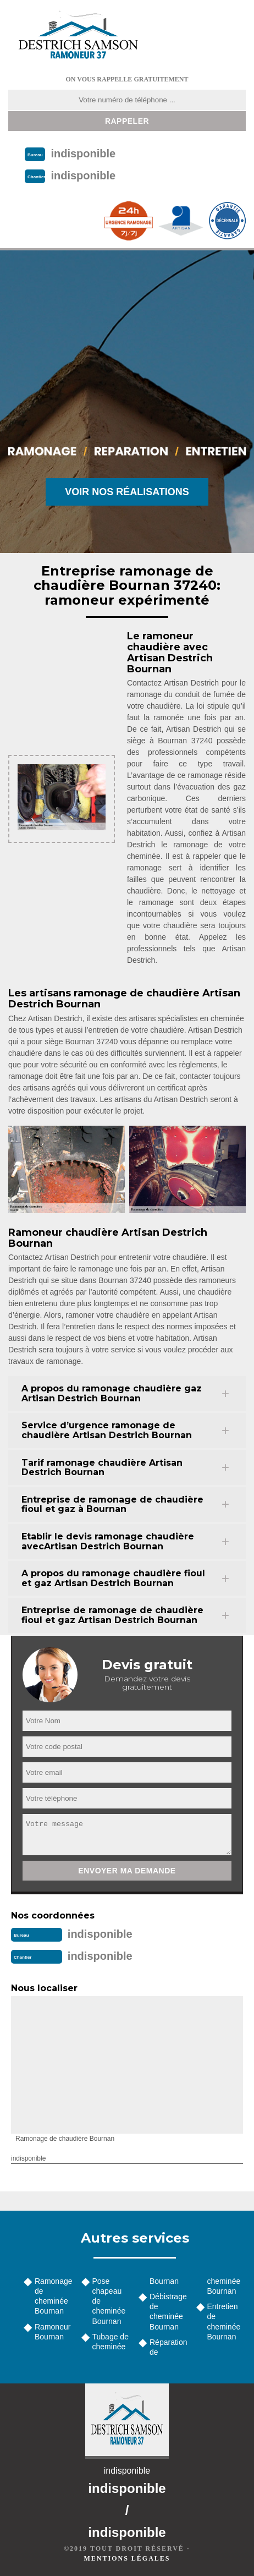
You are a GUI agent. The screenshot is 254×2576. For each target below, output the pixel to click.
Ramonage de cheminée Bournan (54, 2296)
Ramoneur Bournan (52, 2331)
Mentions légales (127, 2558)
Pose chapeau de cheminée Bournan (109, 2301)
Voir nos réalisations (127, 491)
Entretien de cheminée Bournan (224, 2321)
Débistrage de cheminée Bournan (168, 2311)
